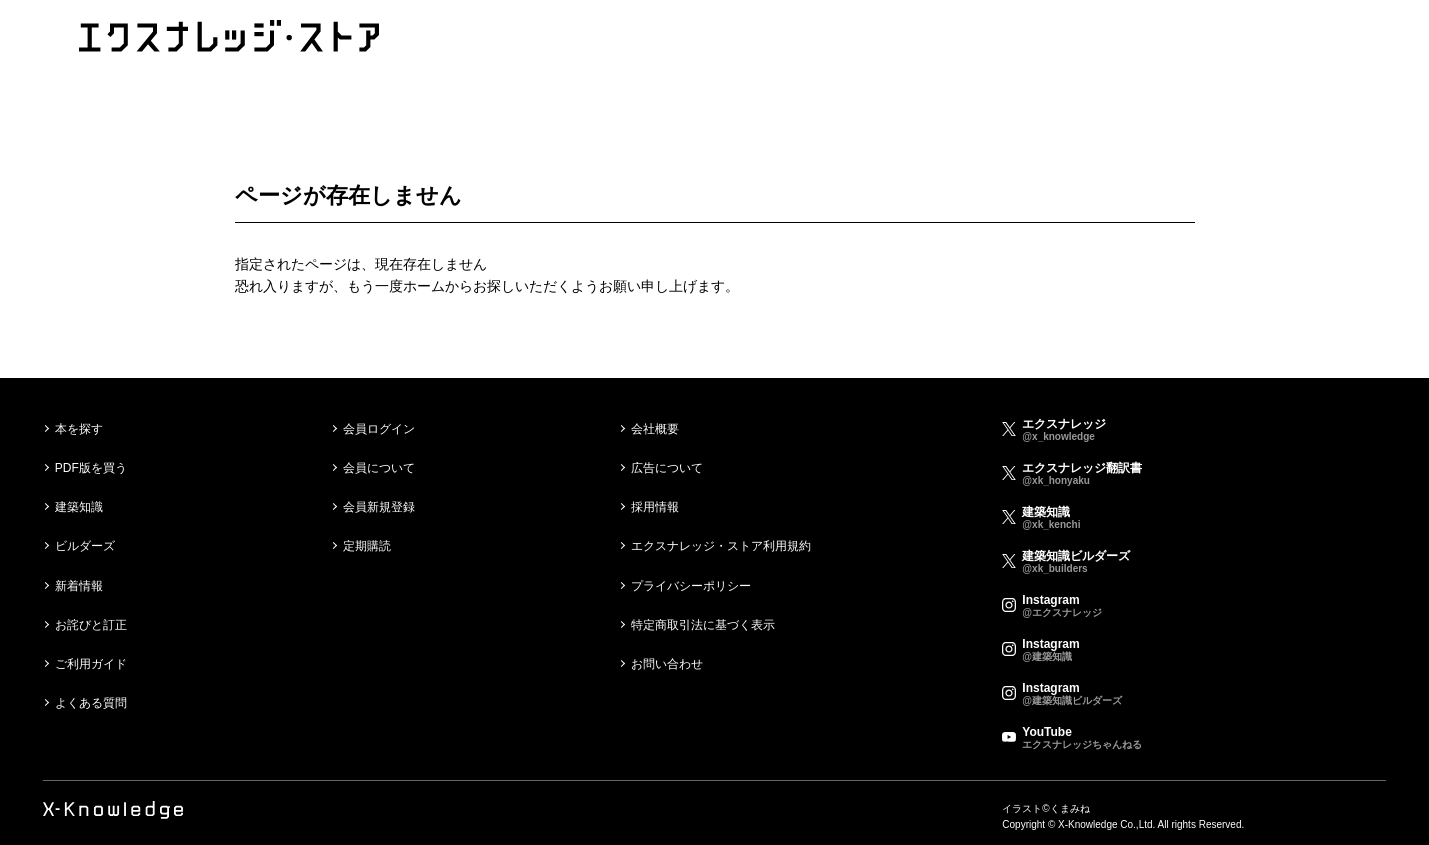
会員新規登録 (379, 507)
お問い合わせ (667, 664)
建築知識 (79, 507)
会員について (379, 468)
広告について (667, 468)
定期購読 (367, 546)
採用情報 (655, 507)
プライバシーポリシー (691, 586)
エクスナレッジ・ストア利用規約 (721, 546)
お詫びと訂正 (91, 625)
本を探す (79, 429)
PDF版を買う (91, 468)
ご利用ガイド (91, 664)
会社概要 (655, 429)
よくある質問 (91, 703)
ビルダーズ (85, 546)
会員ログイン (379, 429)
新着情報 (79, 586)
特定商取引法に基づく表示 (703, 625)
